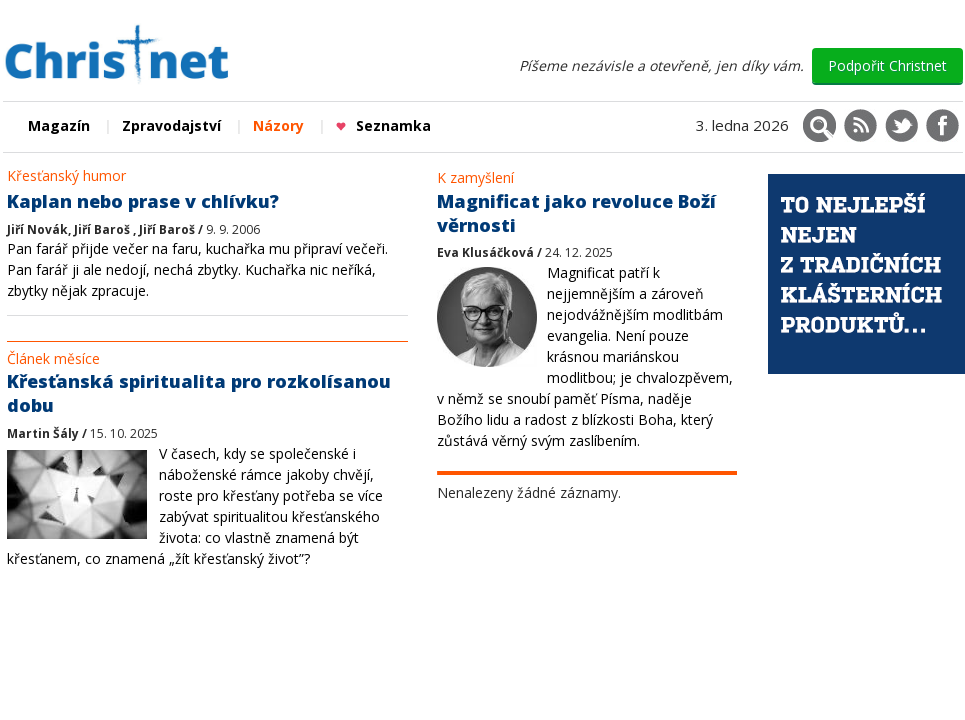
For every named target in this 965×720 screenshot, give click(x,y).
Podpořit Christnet (887, 65)
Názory (278, 125)
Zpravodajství (171, 125)
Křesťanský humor (66, 175)
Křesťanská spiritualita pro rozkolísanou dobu (199, 393)
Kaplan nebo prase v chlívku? (143, 201)
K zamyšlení (475, 177)
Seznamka (383, 125)
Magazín (59, 125)
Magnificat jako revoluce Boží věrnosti (576, 213)
